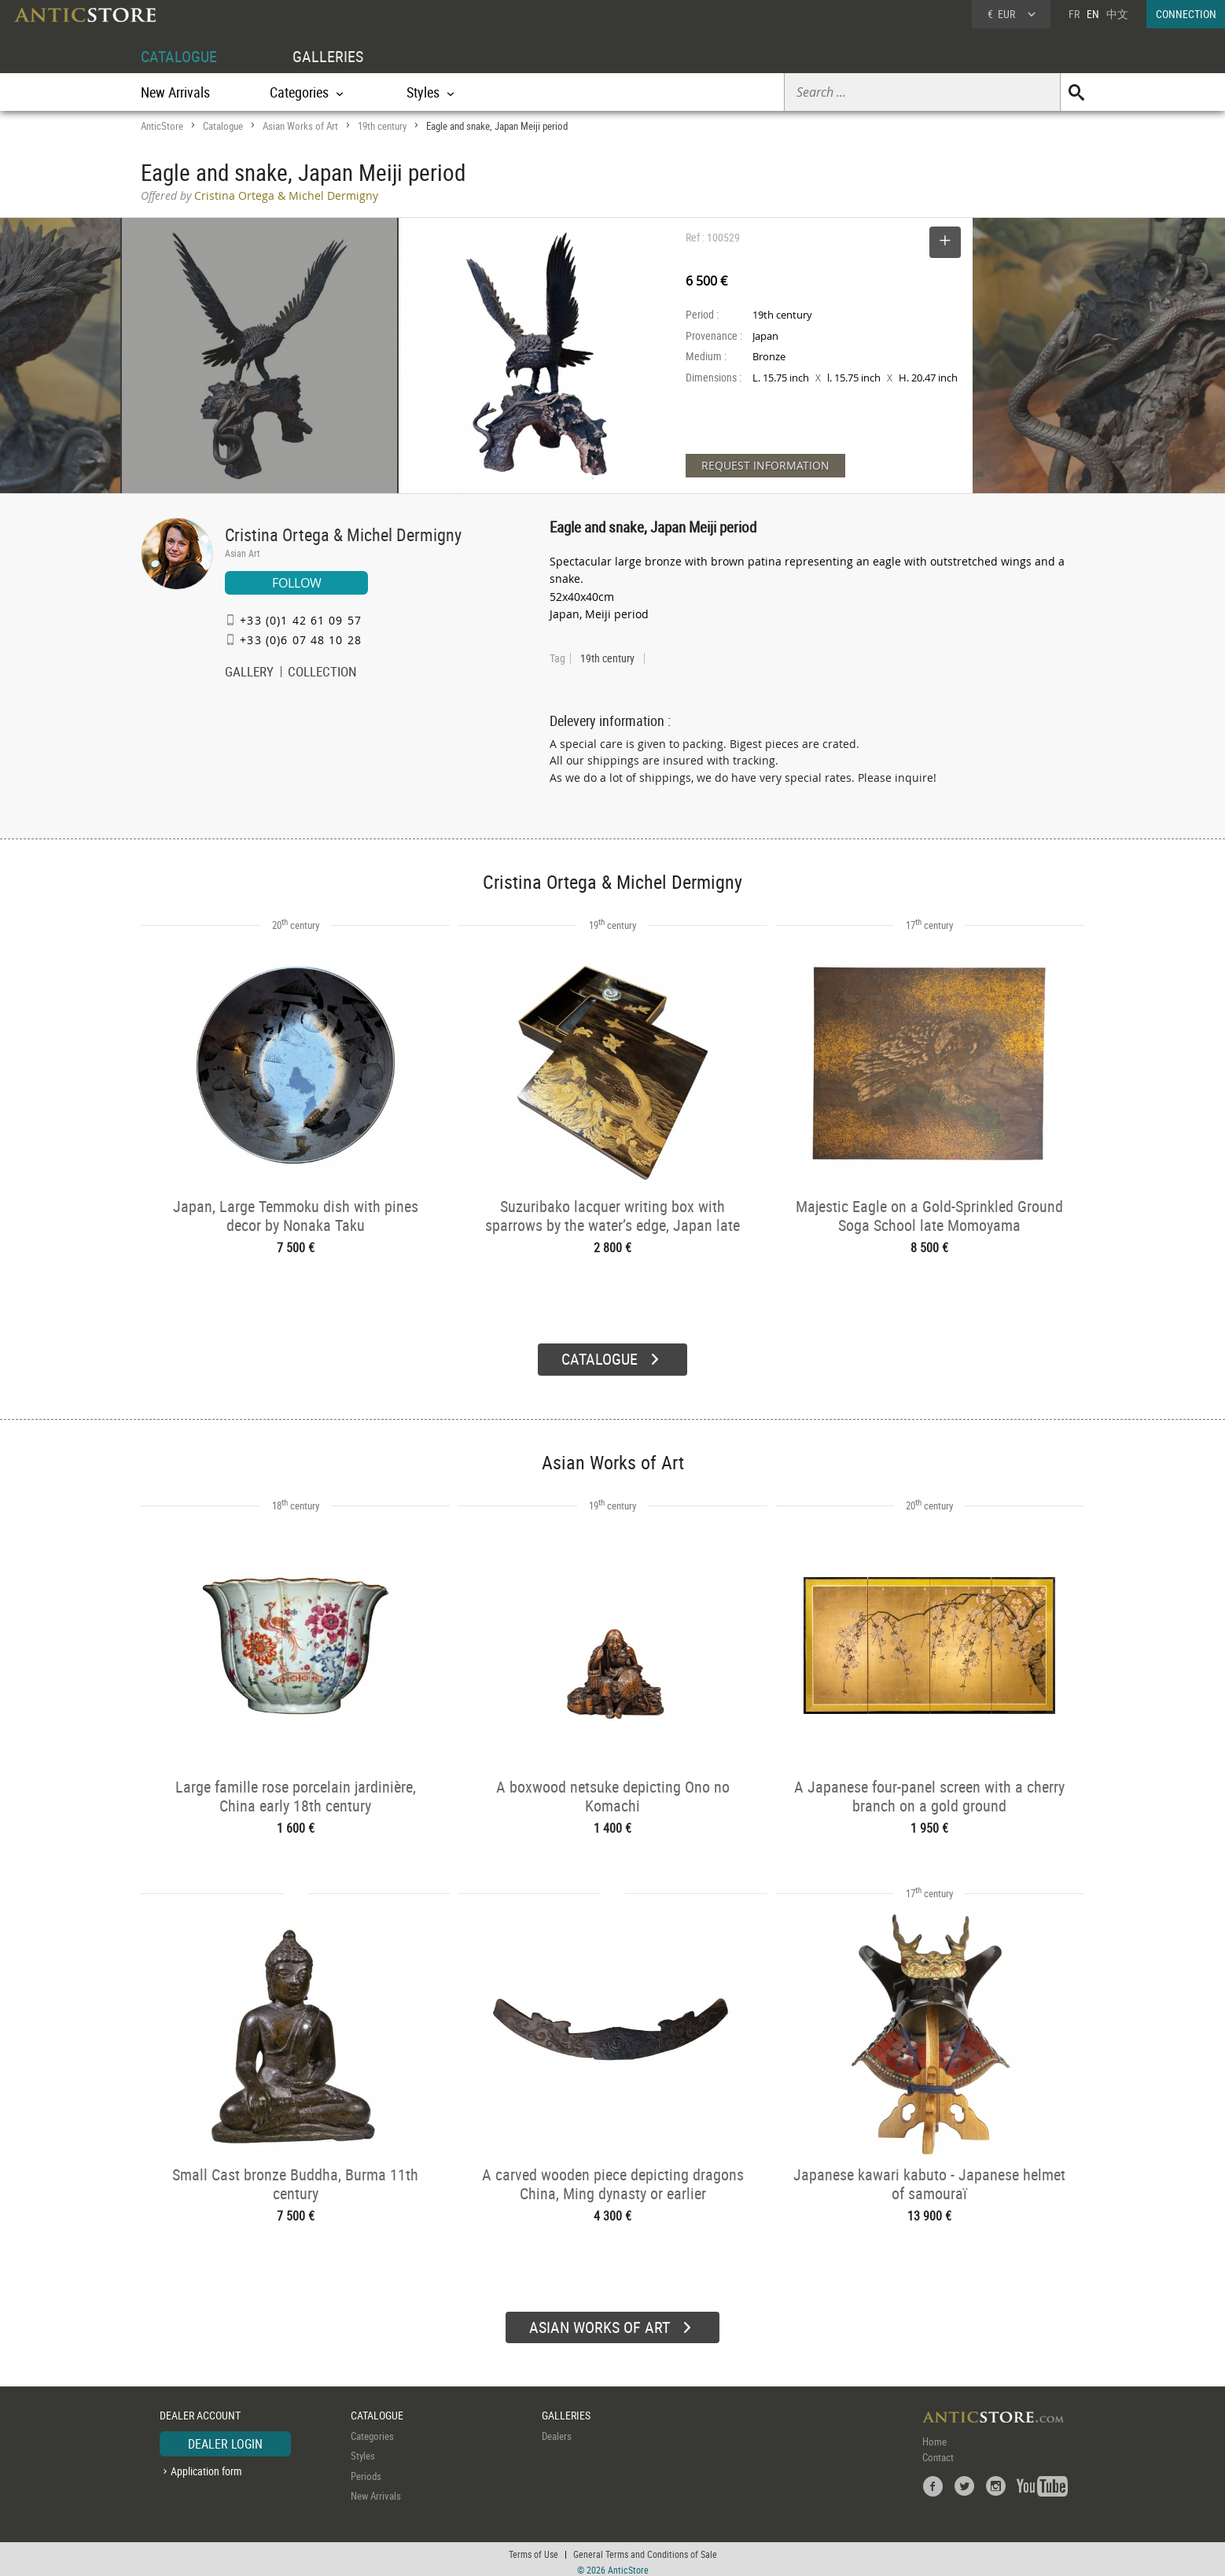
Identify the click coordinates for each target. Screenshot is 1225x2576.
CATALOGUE (179, 56)
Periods (366, 2470)
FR (1074, 13)
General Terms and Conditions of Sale (645, 2548)
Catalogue (223, 126)
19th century (382, 126)
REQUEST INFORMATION (765, 465)
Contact (938, 2451)
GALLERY (249, 673)
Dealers (557, 2430)
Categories (372, 2430)
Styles (363, 2450)
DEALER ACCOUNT (200, 2409)
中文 (1117, 13)
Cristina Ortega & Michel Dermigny (343, 534)
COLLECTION (322, 673)
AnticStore (162, 126)
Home (934, 2435)
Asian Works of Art (300, 126)
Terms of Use (533, 2548)
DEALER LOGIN (225, 2437)
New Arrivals (175, 92)
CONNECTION (1186, 13)
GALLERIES (327, 56)
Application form (206, 2465)
